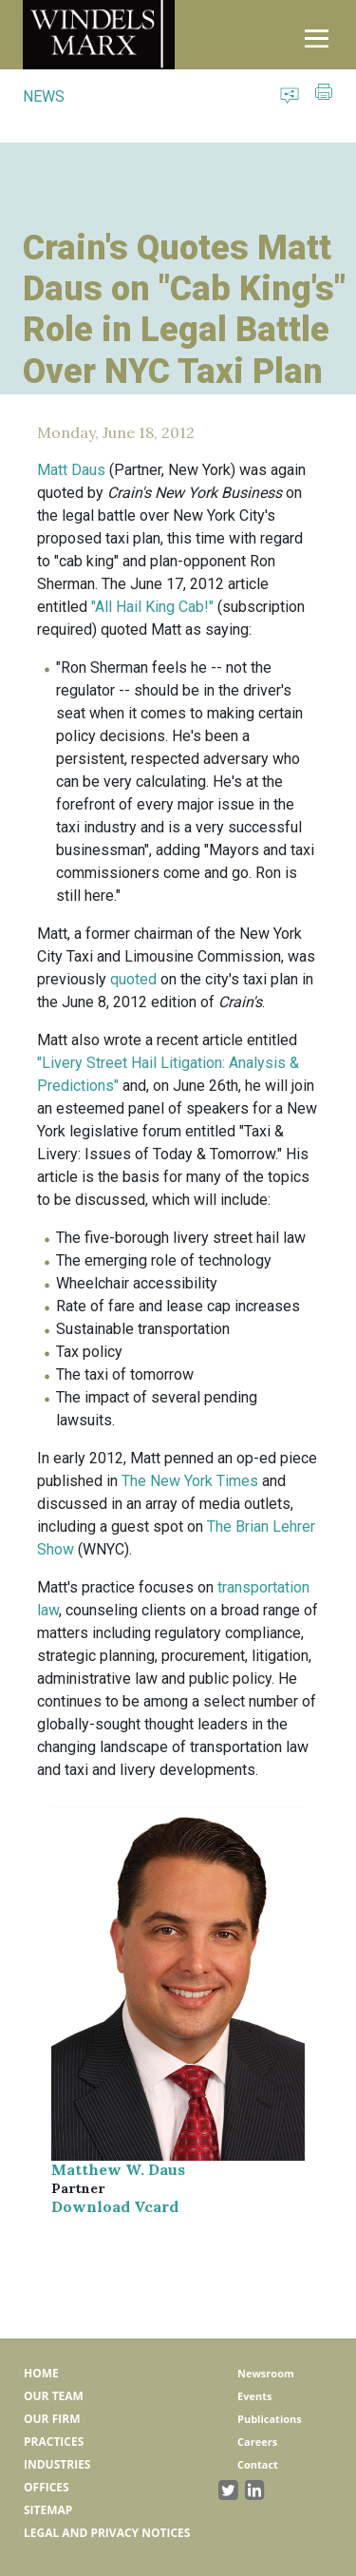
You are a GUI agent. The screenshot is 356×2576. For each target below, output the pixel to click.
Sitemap (48, 2510)
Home (41, 2373)
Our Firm (52, 2419)
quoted (133, 979)
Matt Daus (71, 470)
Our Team (54, 2396)
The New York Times (190, 1481)
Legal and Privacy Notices (107, 2533)
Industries (57, 2464)
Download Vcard (114, 2206)
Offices (46, 2487)
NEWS (44, 96)
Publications (269, 2419)
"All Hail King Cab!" (152, 607)
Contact (257, 2464)
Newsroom (265, 2373)
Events (254, 2396)
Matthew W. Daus (118, 2169)
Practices (54, 2441)
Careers (257, 2441)
